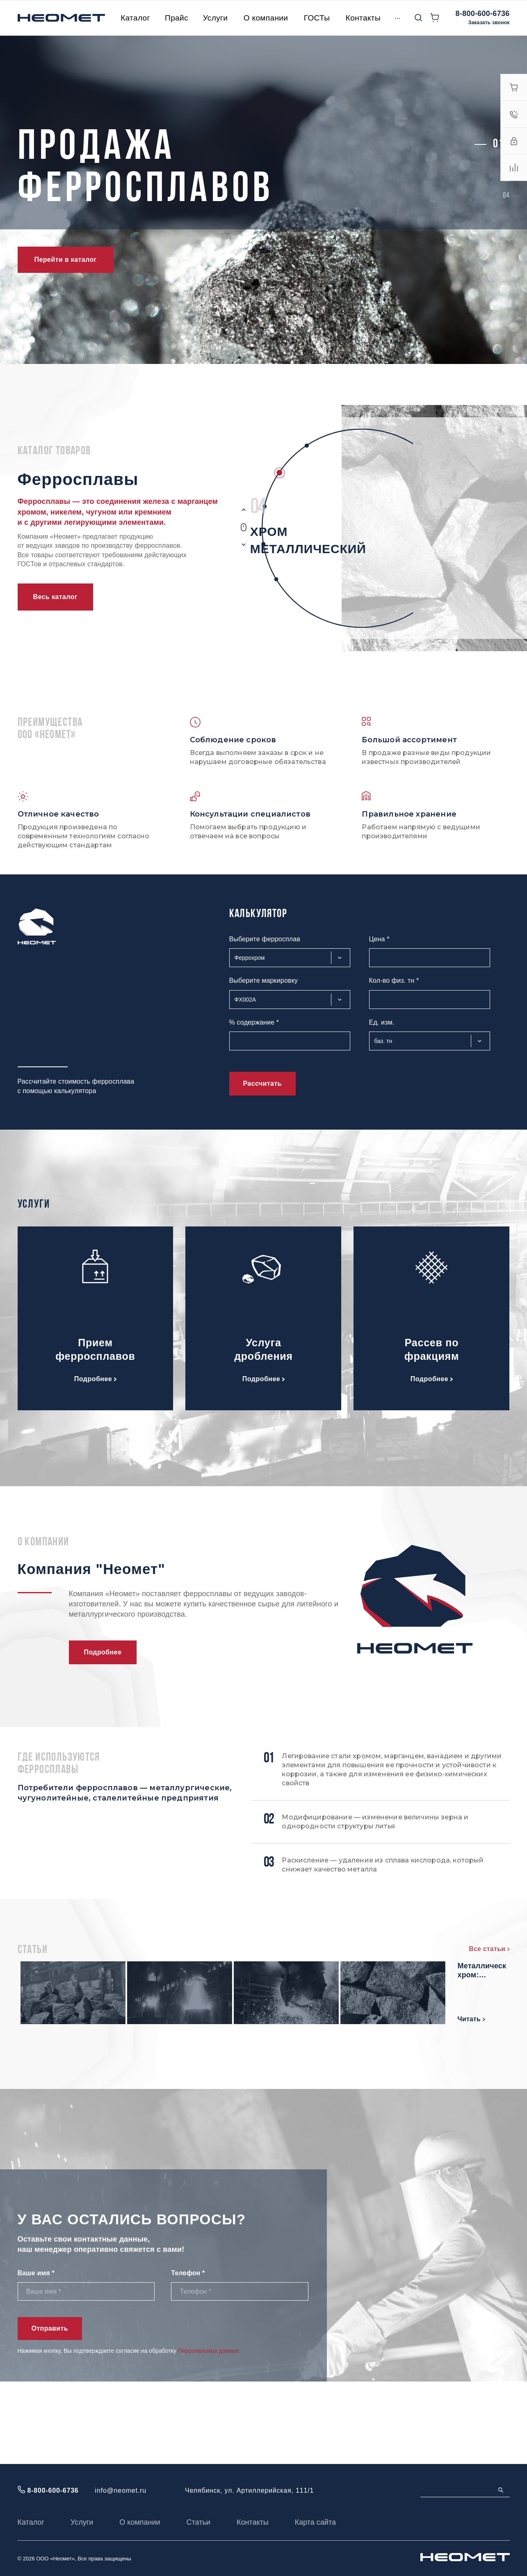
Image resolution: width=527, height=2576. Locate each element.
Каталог (31, 2522)
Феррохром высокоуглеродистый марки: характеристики (189, 1977)
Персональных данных (208, 2433)
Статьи (198, 2522)
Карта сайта (315, 2522)
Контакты (253, 2522)
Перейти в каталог (65, 259)
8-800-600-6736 (483, 13)
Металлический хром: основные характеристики (430, 2054)
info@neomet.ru (120, 2490)
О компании (139, 2522)
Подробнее (95, 1378)
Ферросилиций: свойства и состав (186, 2054)
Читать (148, 2025)
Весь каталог (55, 596)
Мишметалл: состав (418, 1973)
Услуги (82, 2522)
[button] (498, 144)
